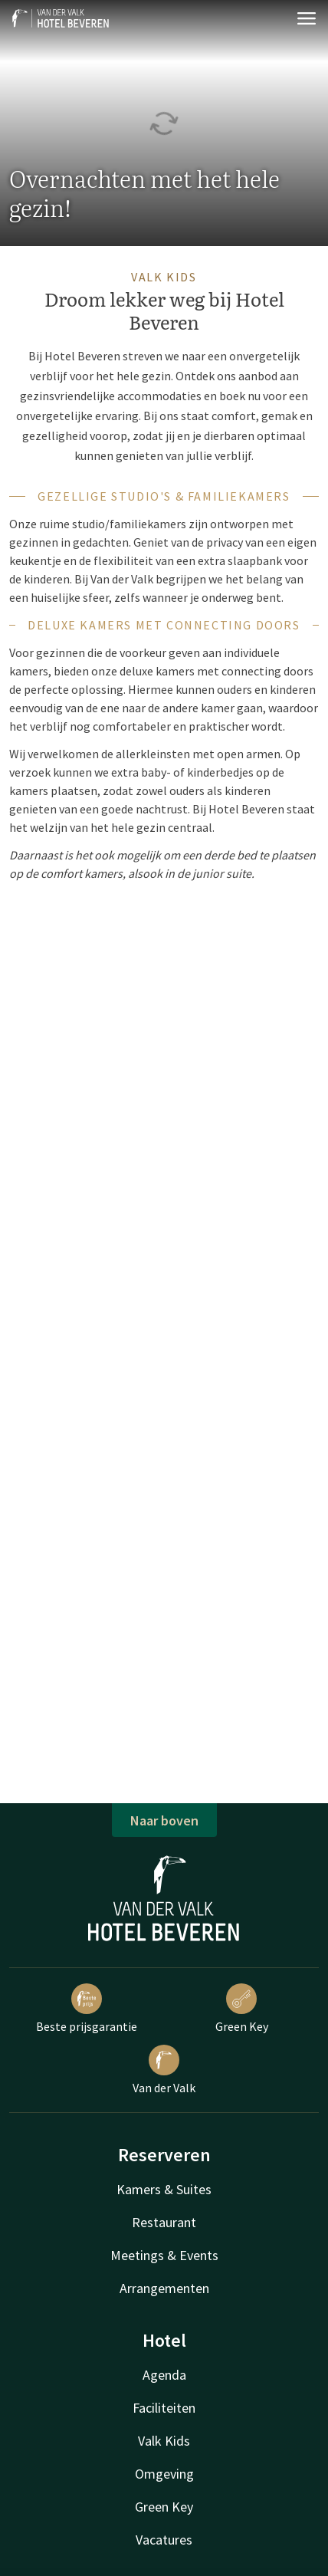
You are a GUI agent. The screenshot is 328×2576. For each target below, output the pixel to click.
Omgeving (164, 2473)
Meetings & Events (164, 2255)
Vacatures (164, 2539)
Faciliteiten (164, 2408)
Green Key (241, 2008)
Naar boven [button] (164, 1820)
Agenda (164, 2375)
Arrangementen (164, 2288)
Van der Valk (164, 2070)
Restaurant (164, 2222)
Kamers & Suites (164, 2189)
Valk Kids (164, 2441)
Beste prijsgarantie (86, 2008)
